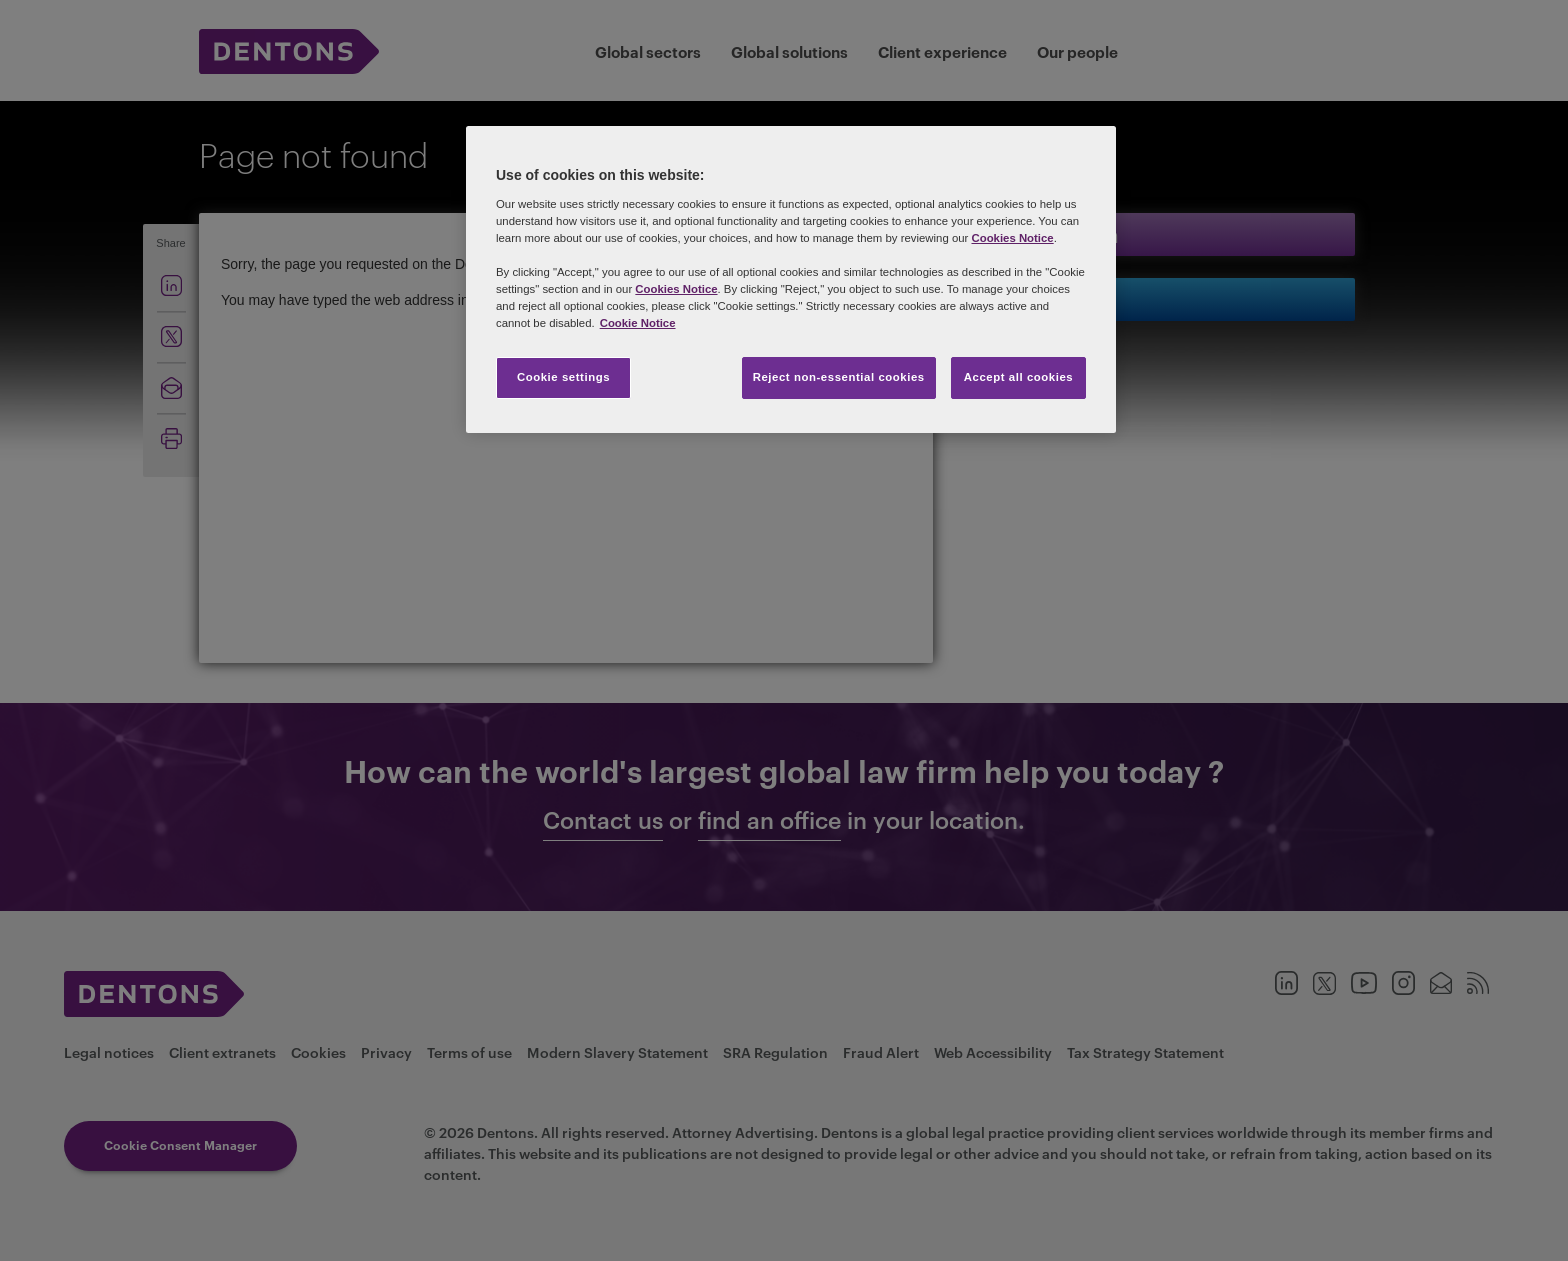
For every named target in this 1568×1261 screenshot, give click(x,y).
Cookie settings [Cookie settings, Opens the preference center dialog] (563, 377)
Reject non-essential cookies (839, 377)
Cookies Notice (1012, 238)
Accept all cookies (1019, 377)
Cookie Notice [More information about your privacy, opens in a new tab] (638, 323)
